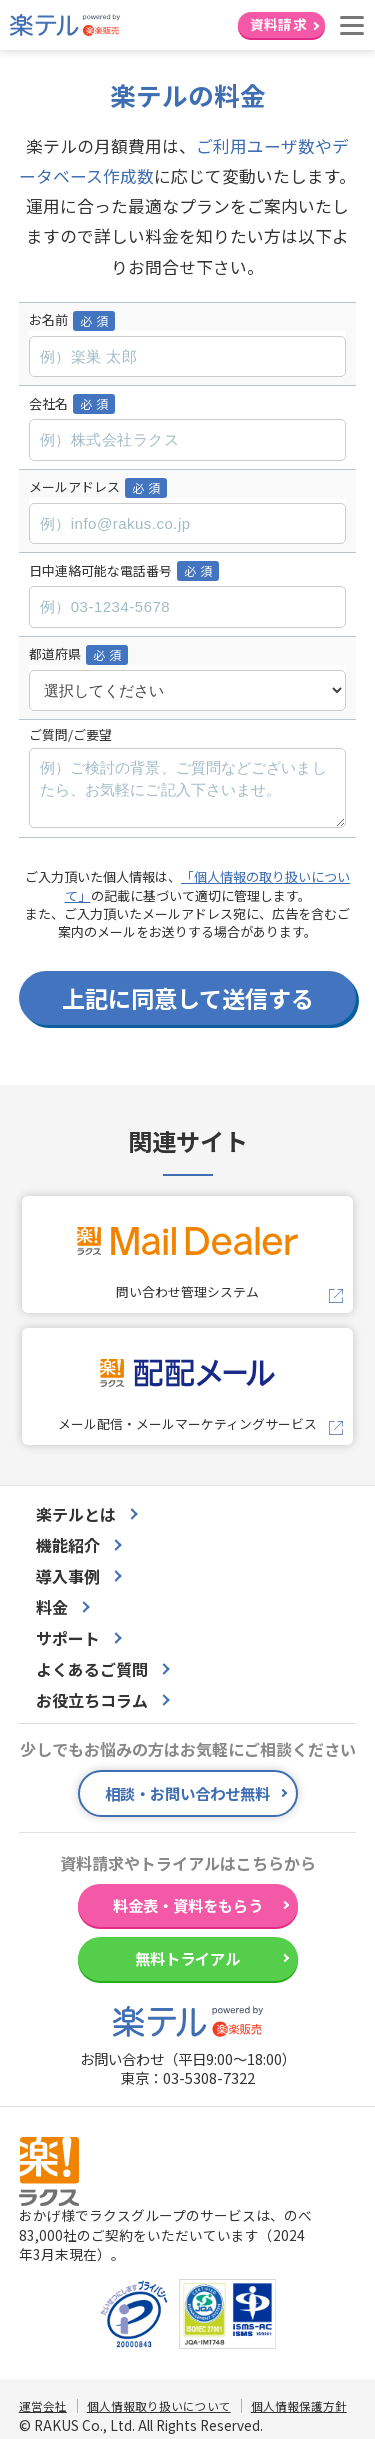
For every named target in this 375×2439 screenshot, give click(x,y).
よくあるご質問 (92, 1669)
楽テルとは (76, 1514)
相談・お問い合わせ (187, 1793)
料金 (52, 1607)
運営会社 (43, 2406)
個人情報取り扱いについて (159, 2406)
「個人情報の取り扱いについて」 (208, 885)
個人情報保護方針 (299, 2406)
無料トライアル (187, 1958)
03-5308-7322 (209, 2077)
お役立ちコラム (92, 1700)
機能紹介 (68, 1545)
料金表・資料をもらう (188, 1905)
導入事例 (68, 1576)
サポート (68, 1638)
